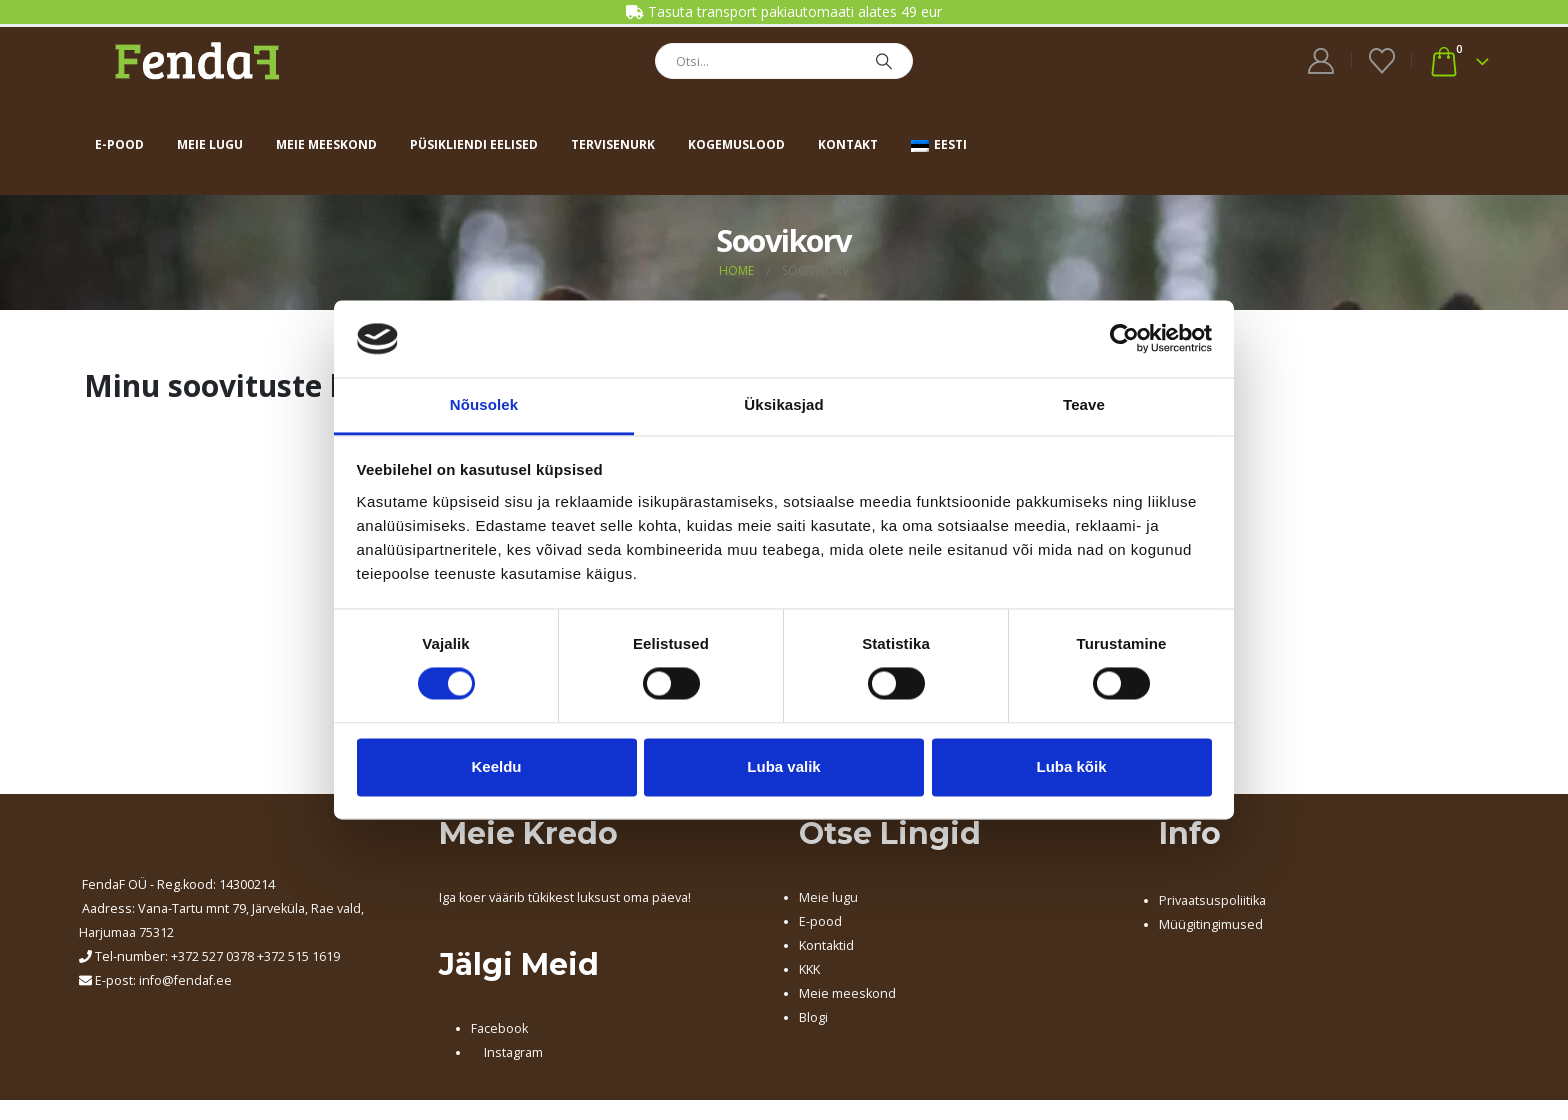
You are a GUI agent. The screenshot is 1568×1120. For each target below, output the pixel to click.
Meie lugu (210, 144)
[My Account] (1321, 61)
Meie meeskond (326, 144)
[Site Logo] (197, 61)
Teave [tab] (1084, 404)
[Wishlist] (1381, 61)
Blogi (813, 1017)
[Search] (884, 61)
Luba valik (783, 766)
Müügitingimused (1211, 924)
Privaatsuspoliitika (1212, 900)
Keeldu (496, 766)
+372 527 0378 (212, 956)
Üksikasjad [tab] (783, 404)
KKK (809, 969)
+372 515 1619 (298, 956)
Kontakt (848, 144)
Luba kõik (1071, 766)
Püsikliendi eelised (474, 144)
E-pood (119, 144)
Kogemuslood (736, 144)
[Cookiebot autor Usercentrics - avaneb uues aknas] (1124, 339)
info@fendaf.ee (185, 980)
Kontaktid (826, 945)
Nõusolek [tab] (484, 404)
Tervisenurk (613, 144)
